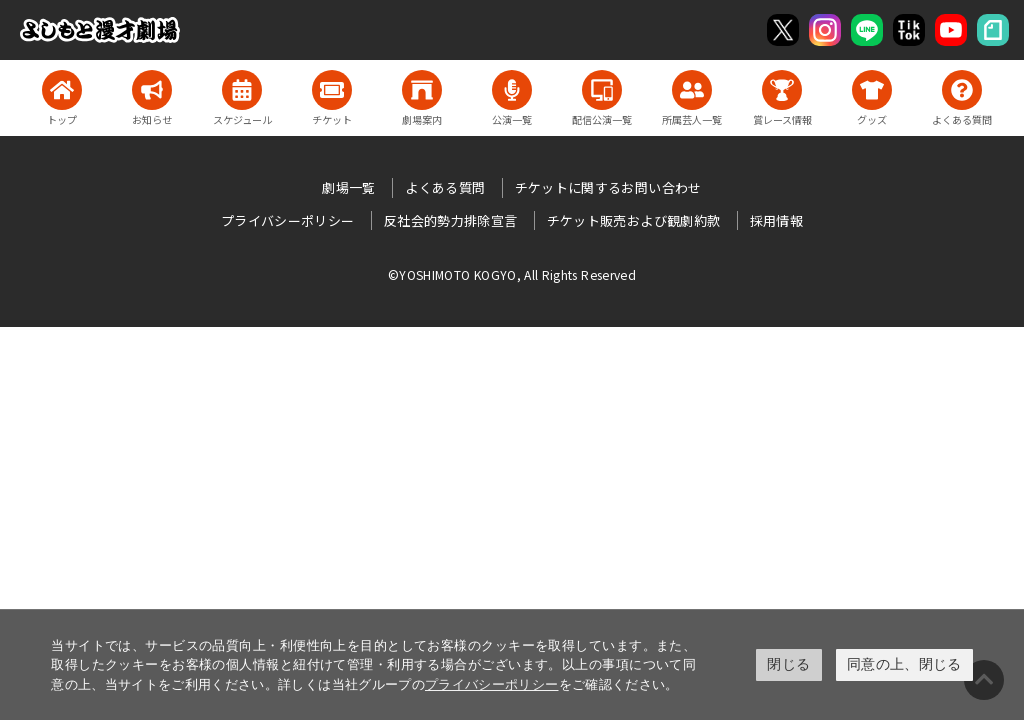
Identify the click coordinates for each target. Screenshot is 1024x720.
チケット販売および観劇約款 (634, 220)
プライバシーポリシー (492, 684)
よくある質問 (445, 187)
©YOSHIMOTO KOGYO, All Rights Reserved (512, 274)
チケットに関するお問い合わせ (608, 187)
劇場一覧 (348, 187)
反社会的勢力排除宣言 (451, 220)
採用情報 (776, 220)
